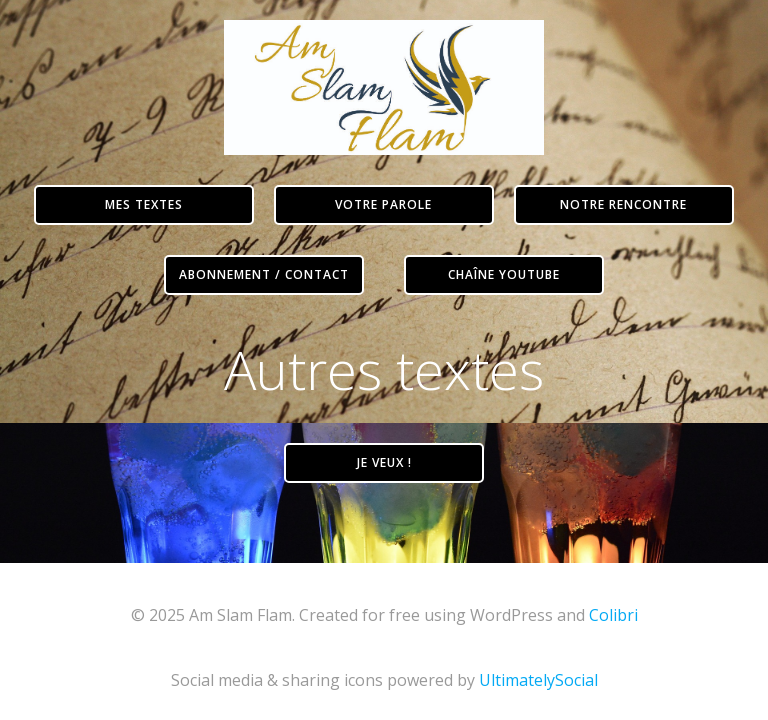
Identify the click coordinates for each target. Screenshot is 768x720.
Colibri (613, 615)
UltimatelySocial (538, 680)
